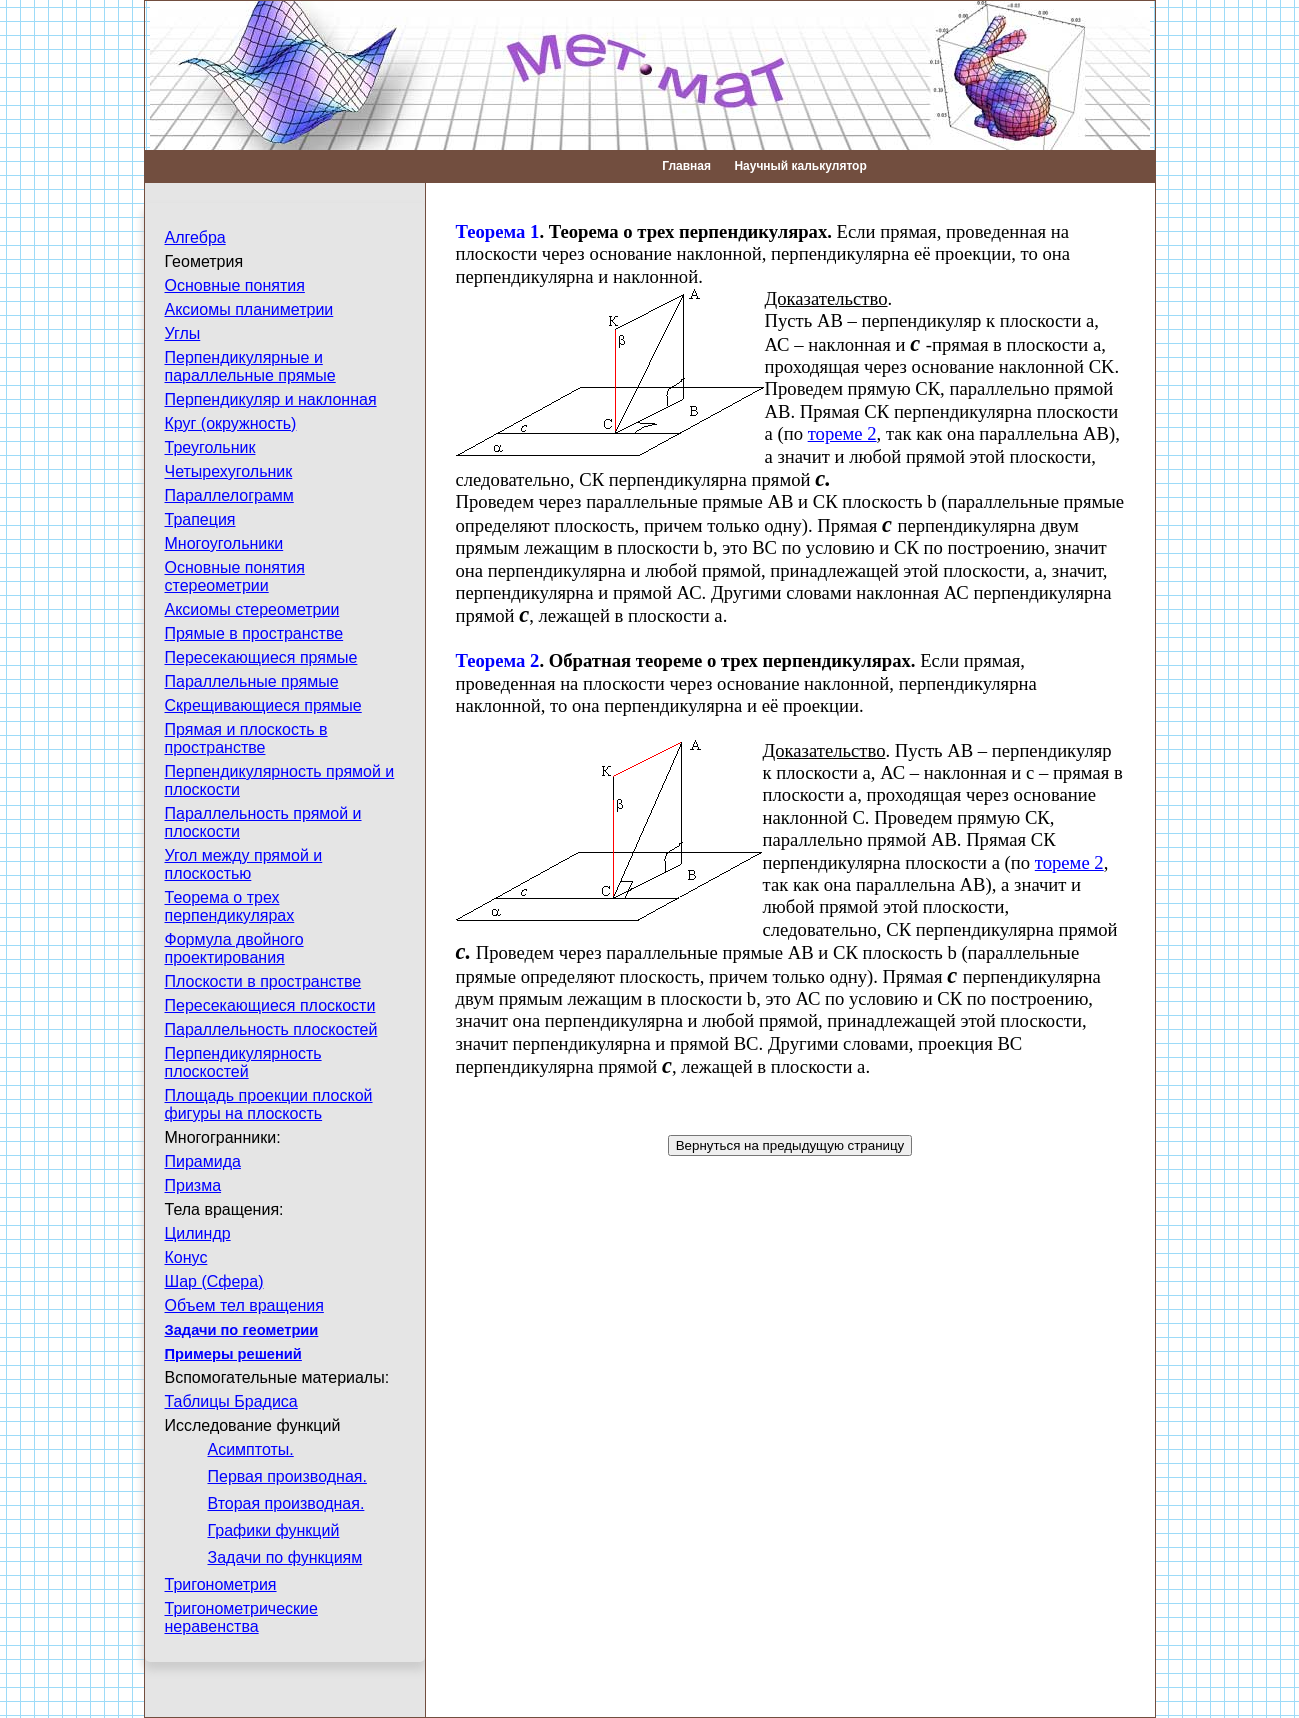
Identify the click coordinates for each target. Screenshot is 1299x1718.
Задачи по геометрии (242, 1330)
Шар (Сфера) (214, 1281)
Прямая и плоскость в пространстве (246, 738)
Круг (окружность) (231, 423)
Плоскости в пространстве (263, 981)
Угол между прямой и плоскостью (244, 864)
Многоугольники (224, 543)
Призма (193, 1185)
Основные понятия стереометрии (235, 576)
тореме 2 (842, 433)
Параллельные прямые (252, 681)
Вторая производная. (286, 1503)
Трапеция (200, 519)
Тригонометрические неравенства (241, 1617)
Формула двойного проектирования (234, 948)
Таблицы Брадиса (231, 1401)
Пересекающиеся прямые (261, 657)
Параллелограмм (229, 495)
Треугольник (210, 447)
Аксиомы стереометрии (252, 609)
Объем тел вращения (244, 1305)
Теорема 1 (498, 231)
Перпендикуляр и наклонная (271, 399)
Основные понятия (235, 285)
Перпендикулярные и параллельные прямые (250, 366)
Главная (686, 166)
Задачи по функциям (285, 1557)
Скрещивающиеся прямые (263, 705)
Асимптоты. (251, 1449)
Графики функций (274, 1530)
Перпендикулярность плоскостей (243, 1062)
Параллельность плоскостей (271, 1029)
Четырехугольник (229, 471)
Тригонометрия (221, 1584)
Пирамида (203, 1161)
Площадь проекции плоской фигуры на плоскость (269, 1104)
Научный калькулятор (800, 166)
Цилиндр (198, 1233)
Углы (183, 333)
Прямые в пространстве (254, 633)
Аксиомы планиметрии (249, 309)
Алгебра (195, 237)
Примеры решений (233, 1354)
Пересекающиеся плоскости (270, 1005)
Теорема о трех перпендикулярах (230, 906)
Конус (186, 1257)
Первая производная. (287, 1476)
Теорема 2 (498, 660)
